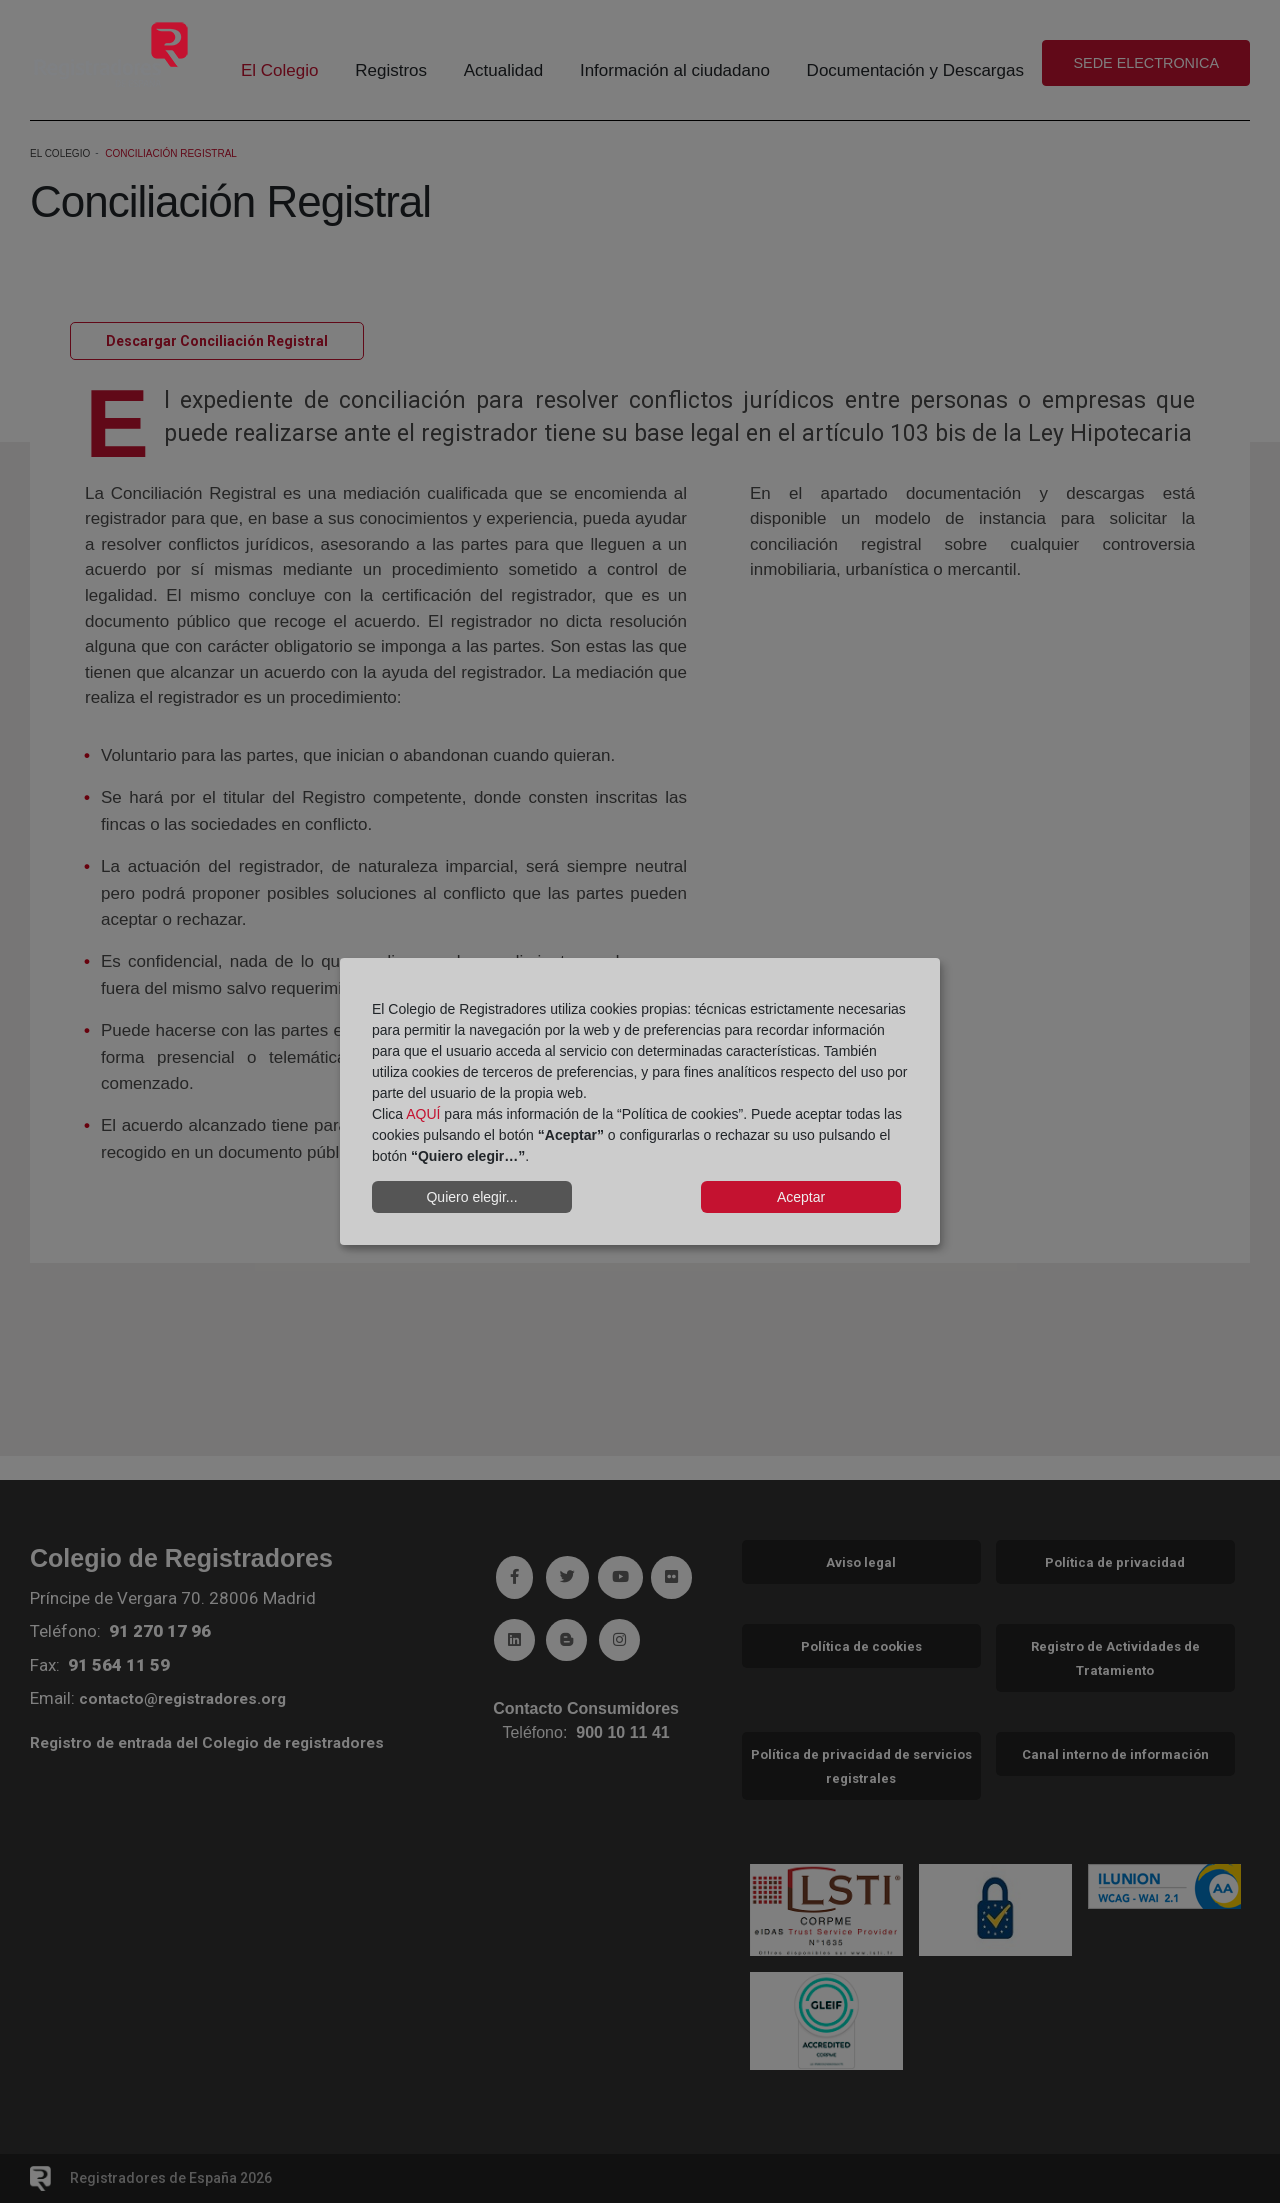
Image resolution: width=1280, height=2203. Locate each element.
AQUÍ (423, 1114)
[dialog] (640, 1102)
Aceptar (801, 1197)
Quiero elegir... (471, 1197)
